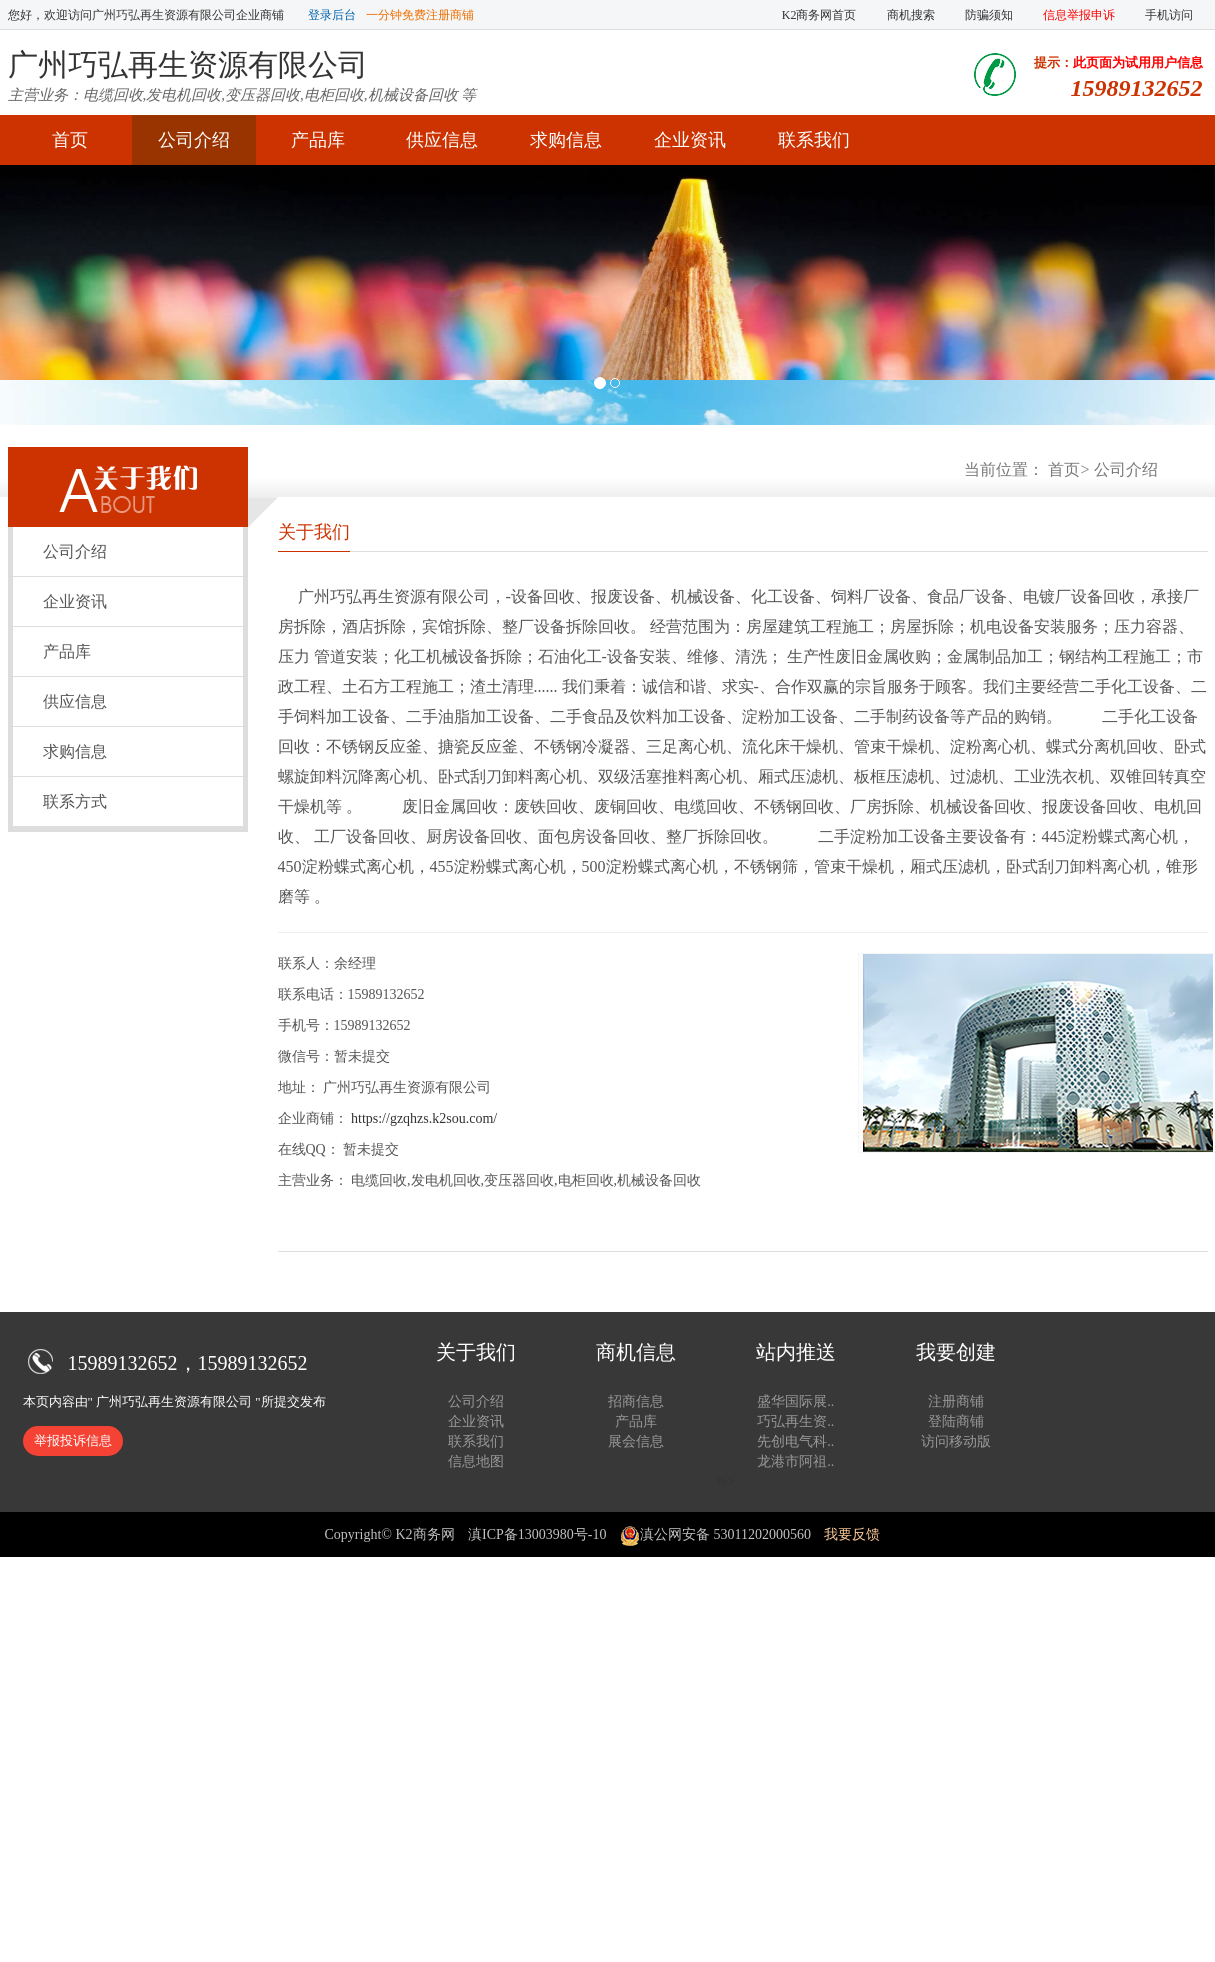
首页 (70, 140)
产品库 (318, 140)
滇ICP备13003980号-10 (537, 1534)
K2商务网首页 (819, 15)
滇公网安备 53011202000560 (715, 1534)
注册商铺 (956, 1401)
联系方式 (75, 801)
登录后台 (332, 15)
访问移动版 (956, 1441)
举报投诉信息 (73, 1440)
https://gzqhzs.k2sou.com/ (424, 1118)
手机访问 (1169, 15)
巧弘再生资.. (795, 1421)
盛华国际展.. (795, 1401)
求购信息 (566, 140)
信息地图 (476, 1461)
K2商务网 (424, 1534)
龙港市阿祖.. (795, 1461)
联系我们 (814, 140)
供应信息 (442, 140)
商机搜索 (911, 15)
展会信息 (636, 1441)
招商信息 (636, 1401)
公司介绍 (194, 140)
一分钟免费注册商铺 (420, 15)
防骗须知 (989, 15)
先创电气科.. (795, 1441)
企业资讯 (690, 140)
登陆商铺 (956, 1421)
